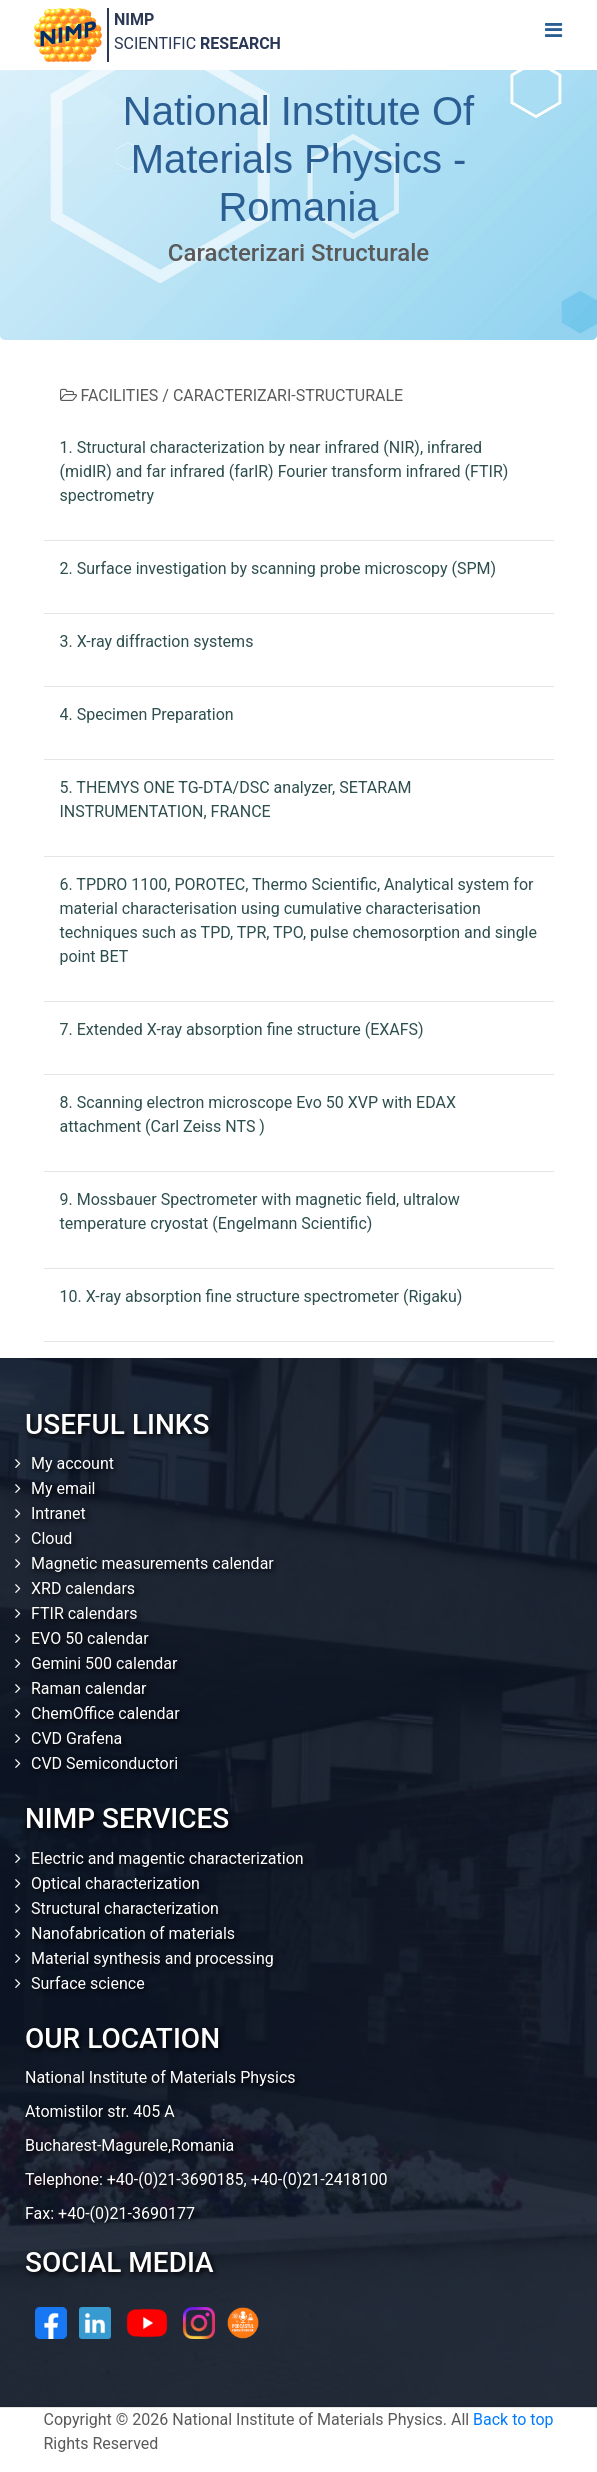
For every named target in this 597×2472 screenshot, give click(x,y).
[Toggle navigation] (553, 35)
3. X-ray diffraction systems (157, 641)
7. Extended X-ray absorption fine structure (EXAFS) (242, 1029)
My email (63, 1488)
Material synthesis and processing (152, 1958)
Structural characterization (125, 1908)
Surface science (88, 1983)
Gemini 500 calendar (104, 1663)
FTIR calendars (84, 1613)
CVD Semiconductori (104, 1763)
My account (72, 1463)
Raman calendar (89, 1688)
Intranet (58, 1513)
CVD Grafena (76, 1738)
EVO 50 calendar (90, 1638)
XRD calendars (83, 1588)
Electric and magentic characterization (167, 1858)
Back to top (513, 2419)
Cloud (51, 1538)
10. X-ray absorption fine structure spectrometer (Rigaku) (261, 1296)
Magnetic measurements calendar (152, 1563)
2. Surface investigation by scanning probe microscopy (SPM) (278, 568)
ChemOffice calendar (105, 1713)
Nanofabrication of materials (133, 1933)
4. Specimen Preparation (147, 714)
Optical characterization (115, 1883)
